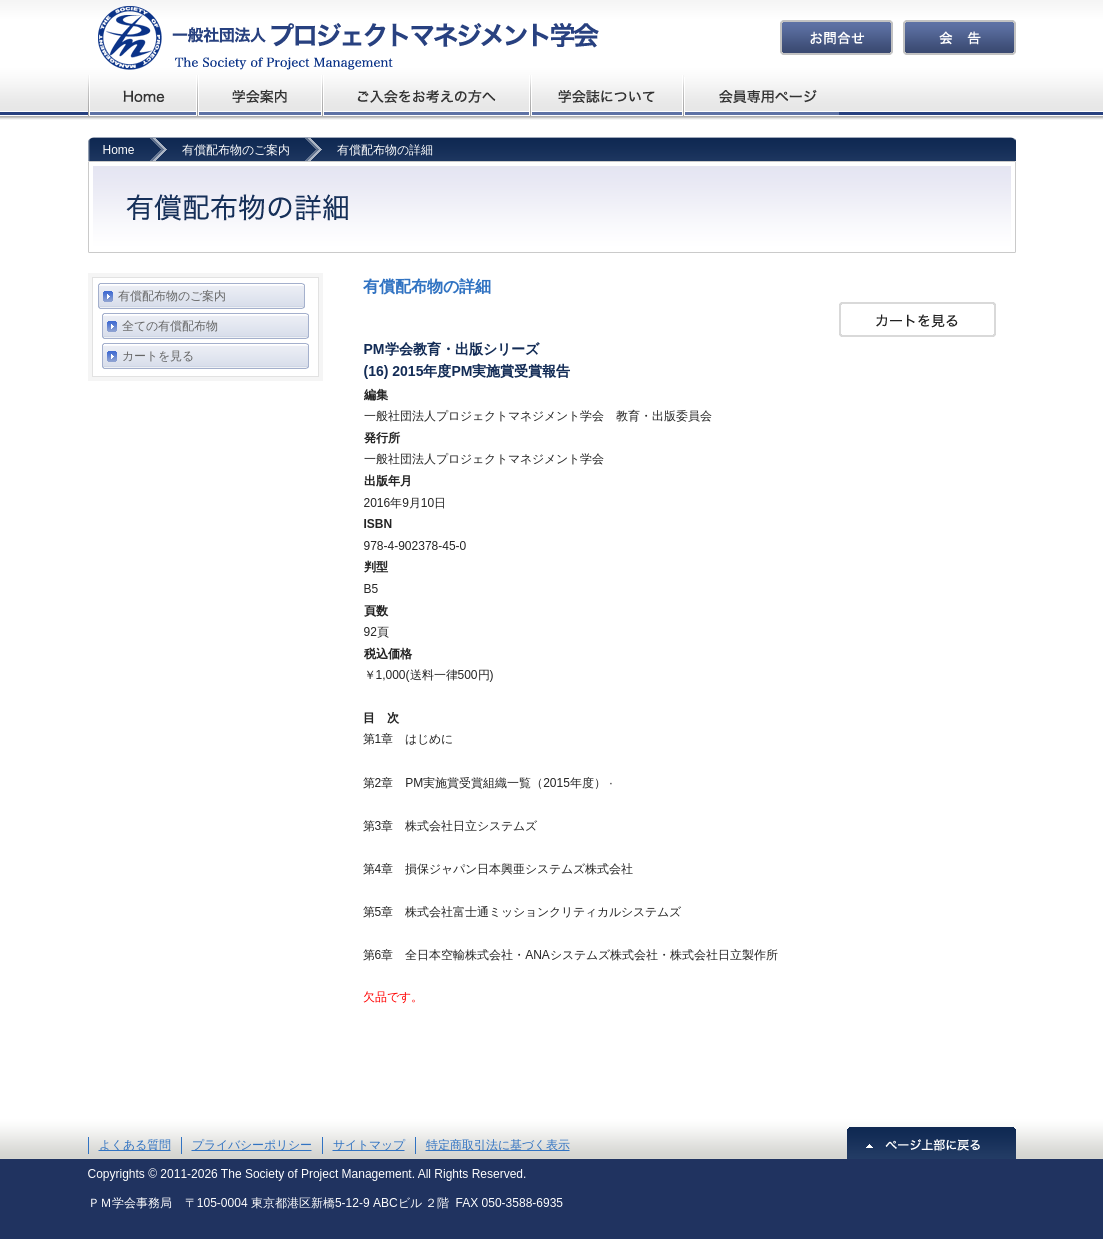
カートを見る (158, 356)
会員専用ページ (762, 95)
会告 (959, 37)
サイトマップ (369, 1145)
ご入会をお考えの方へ (427, 95)
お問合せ (836, 37)
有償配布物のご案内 (236, 150)
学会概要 (260, 95)
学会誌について (608, 95)
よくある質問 (135, 1145)
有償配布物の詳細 (385, 150)
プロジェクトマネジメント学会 (143, 95)
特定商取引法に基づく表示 (498, 1145)
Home (119, 150)
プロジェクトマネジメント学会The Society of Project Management (343, 37)
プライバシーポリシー (252, 1145)
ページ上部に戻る (931, 1143)
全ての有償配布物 (170, 326)
